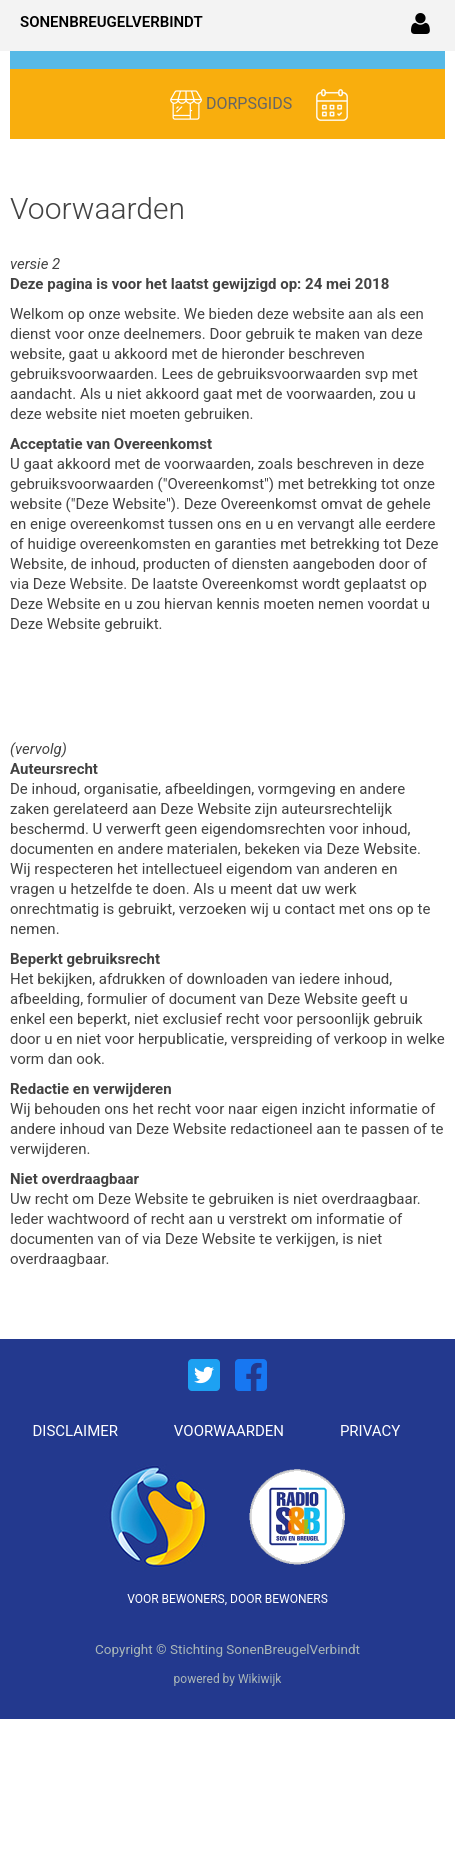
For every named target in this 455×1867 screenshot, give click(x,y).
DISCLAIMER (76, 1431)
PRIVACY (370, 1431)
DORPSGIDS (233, 105)
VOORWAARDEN (229, 1431)
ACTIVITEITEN (254, 136)
